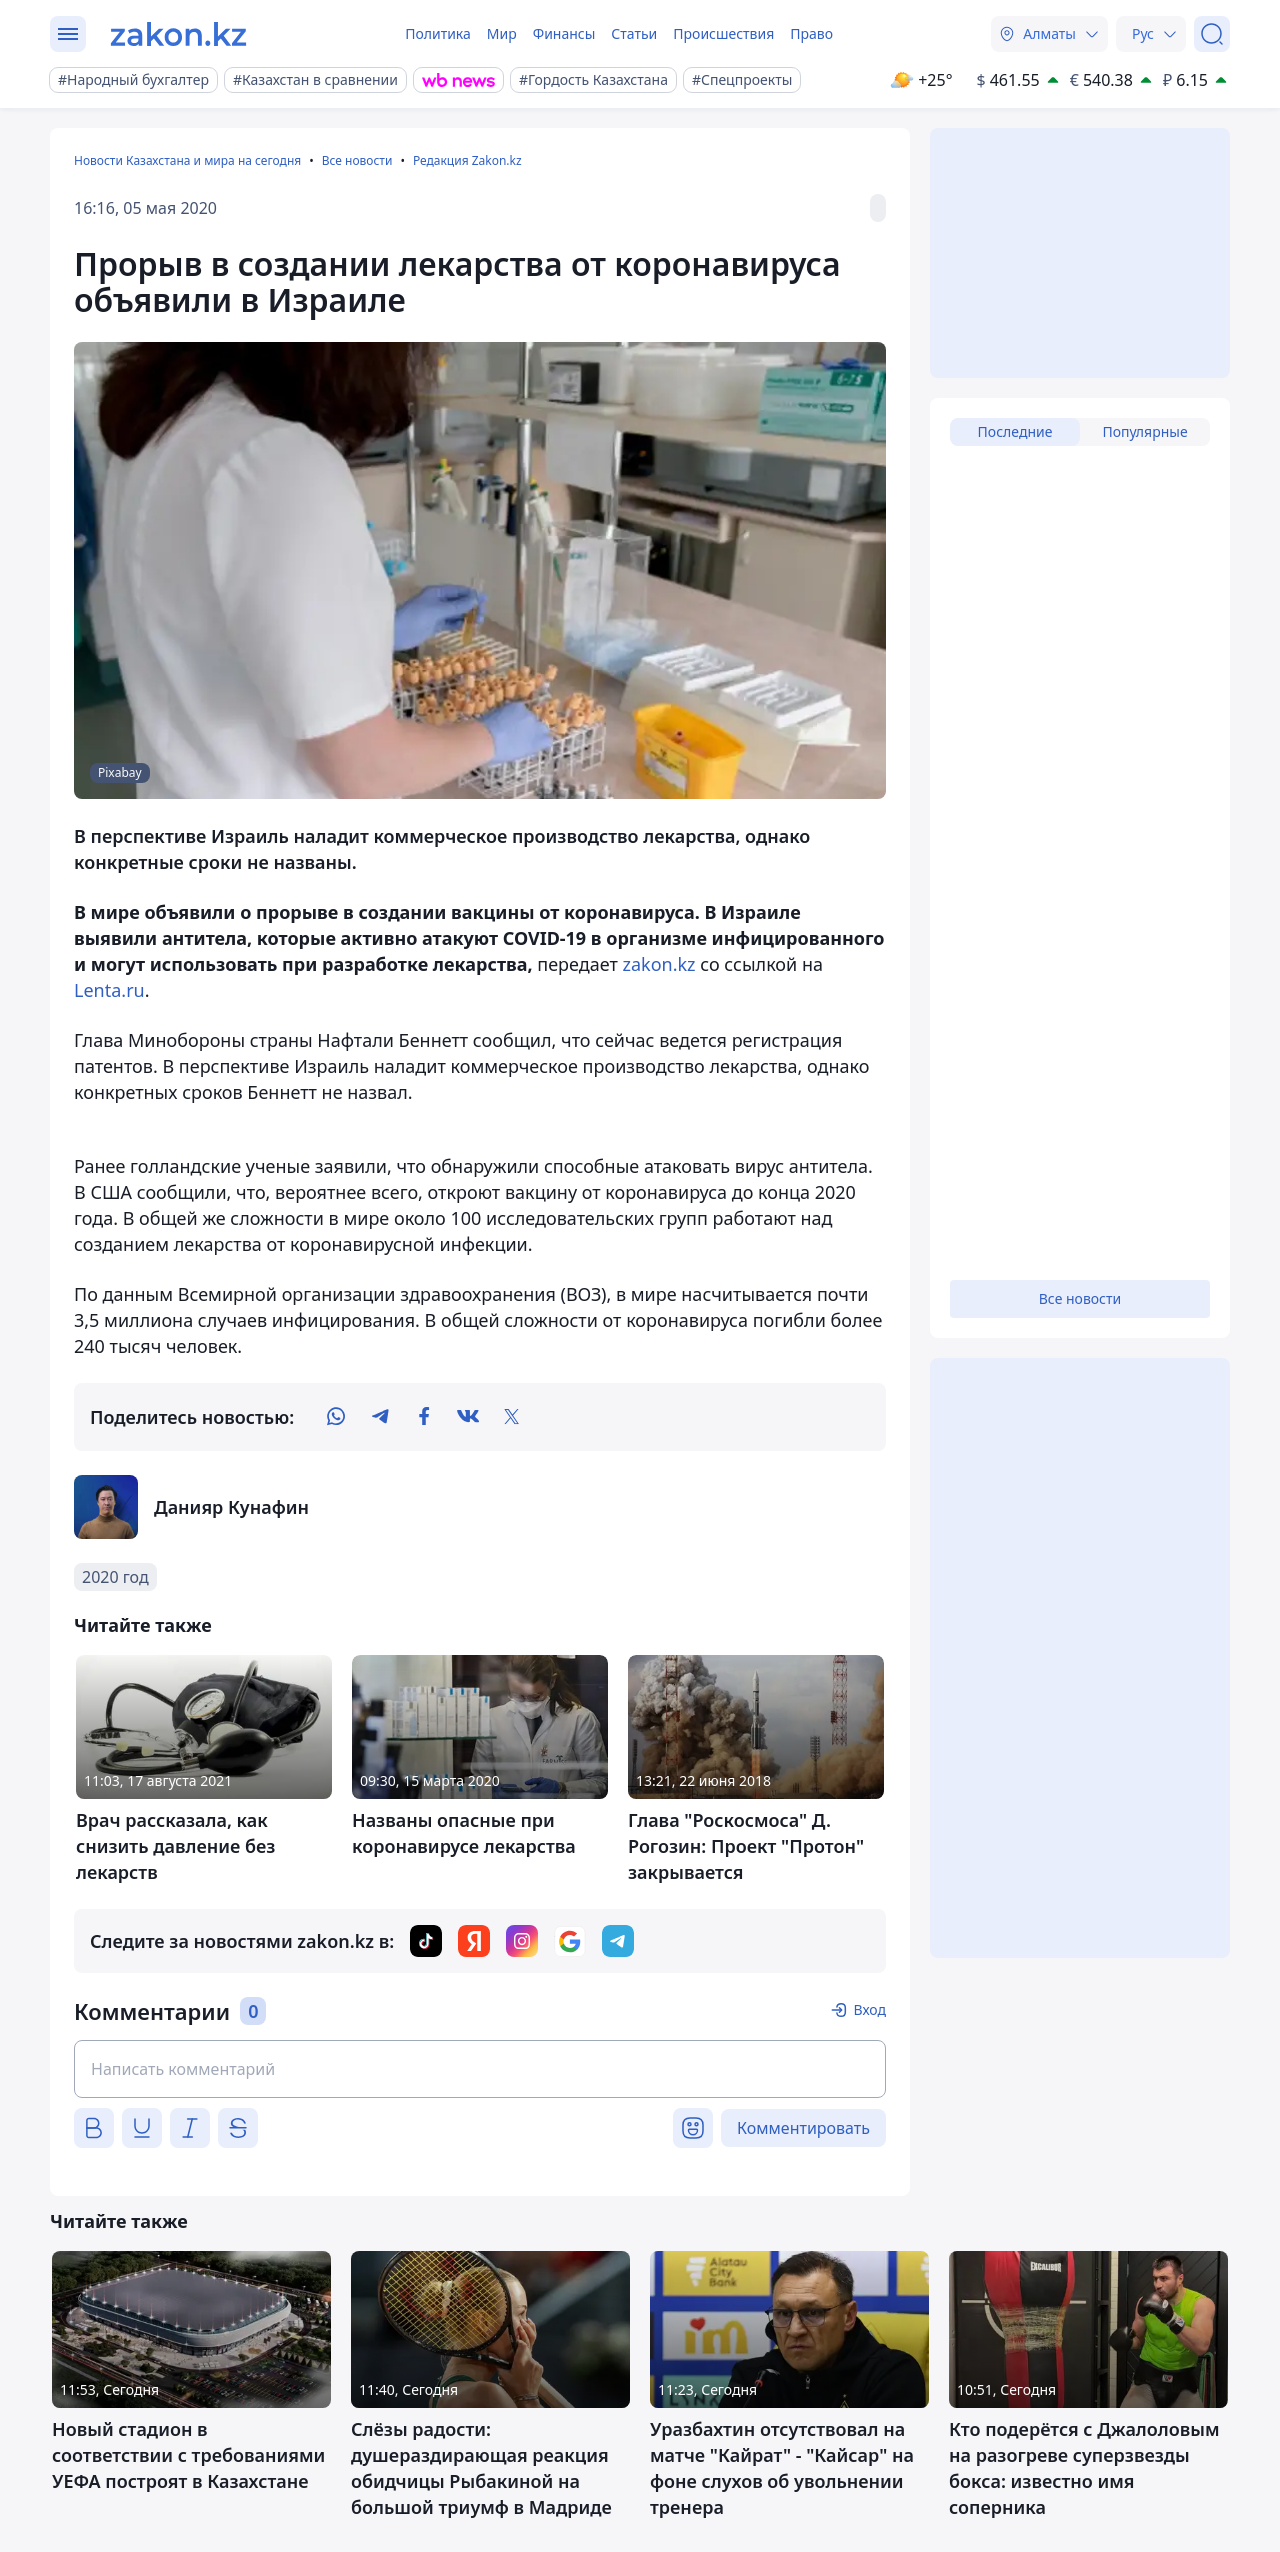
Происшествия (723, 33)
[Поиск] (1212, 34)
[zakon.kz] (178, 34)
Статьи (634, 33)
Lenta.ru (109, 990)
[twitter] (512, 1417)
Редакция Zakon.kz (467, 160)
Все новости (357, 160)
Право (811, 33)
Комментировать (803, 2128)
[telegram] (380, 1417)
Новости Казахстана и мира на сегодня (187, 160)
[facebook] (424, 1417)
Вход (869, 2009)
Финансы (564, 33)
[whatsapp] (336, 1417)
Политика (438, 33)
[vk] (468, 1417)
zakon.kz (659, 964)
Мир (502, 33)
